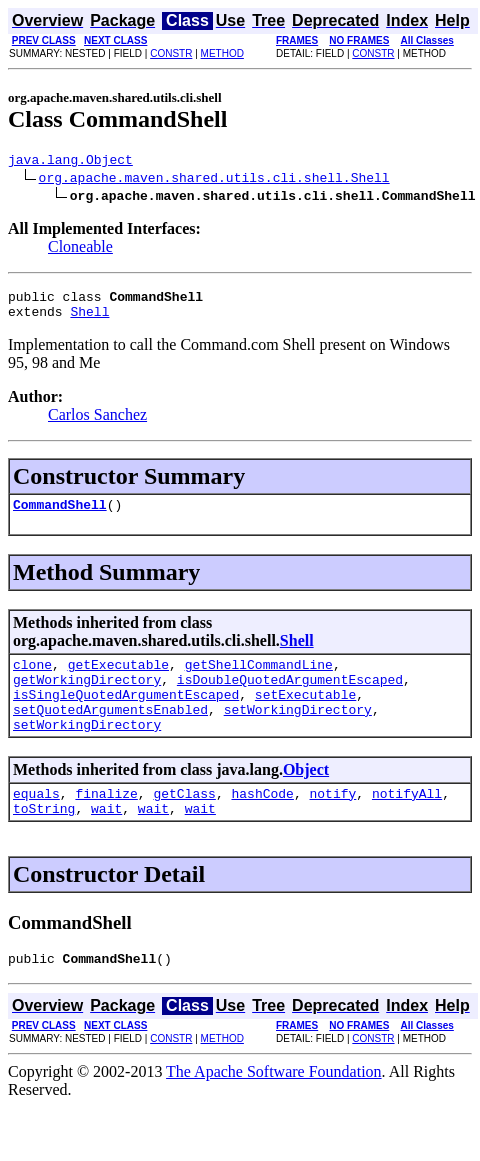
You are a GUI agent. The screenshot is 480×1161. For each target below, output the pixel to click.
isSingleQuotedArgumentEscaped (126, 715)
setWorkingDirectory (298, 733)
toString (44, 841)
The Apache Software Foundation (274, 1107)
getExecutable (118, 679)
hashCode (262, 823)
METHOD (222, 53)
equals (36, 823)
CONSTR (171, 53)
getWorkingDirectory (87, 697)
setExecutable (305, 715)
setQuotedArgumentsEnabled (110, 733)
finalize (106, 823)
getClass (184, 823)
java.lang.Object (70, 162)
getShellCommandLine (259, 679)
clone (32, 679)
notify (332, 823)
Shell (89, 320)
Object (306, 796)
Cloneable (80, 249)
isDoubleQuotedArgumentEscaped (290, 697)
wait (106, 841)
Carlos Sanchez (97, 423)
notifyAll (407, 823)
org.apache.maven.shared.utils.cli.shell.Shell (214, 180)
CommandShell (60, 516)
